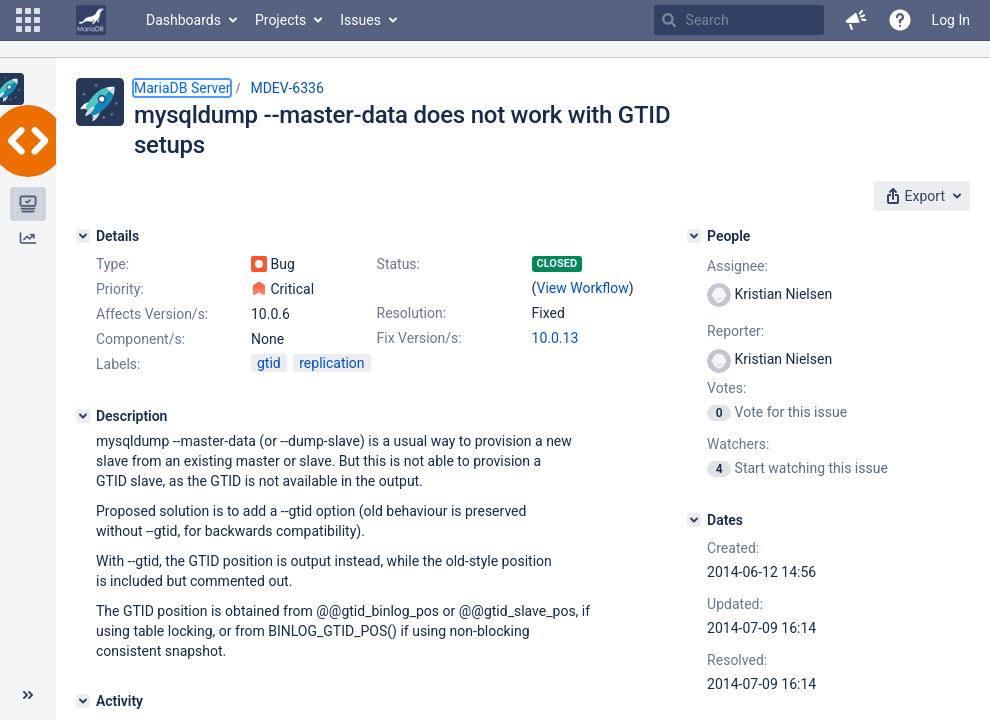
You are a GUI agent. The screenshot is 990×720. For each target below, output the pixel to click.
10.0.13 (555, 338)
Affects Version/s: (152, 314)
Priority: (120, 289)
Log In (951, 20)
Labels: (118, 364)
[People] (694, 236)
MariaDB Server (182, 88)
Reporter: (735, 331)
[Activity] (83, 701)
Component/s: (140, 339)
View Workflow (583, 288)
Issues (360, 20)
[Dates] (694, 520)
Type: (112, 264)
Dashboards (183, 20)
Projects (280, 20)
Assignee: (737, 266)
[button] (28, 20)
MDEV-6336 (286, 88)
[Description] (83, 416)
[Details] (83, 236)
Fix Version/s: (419, 338)
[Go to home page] (91, 20)
